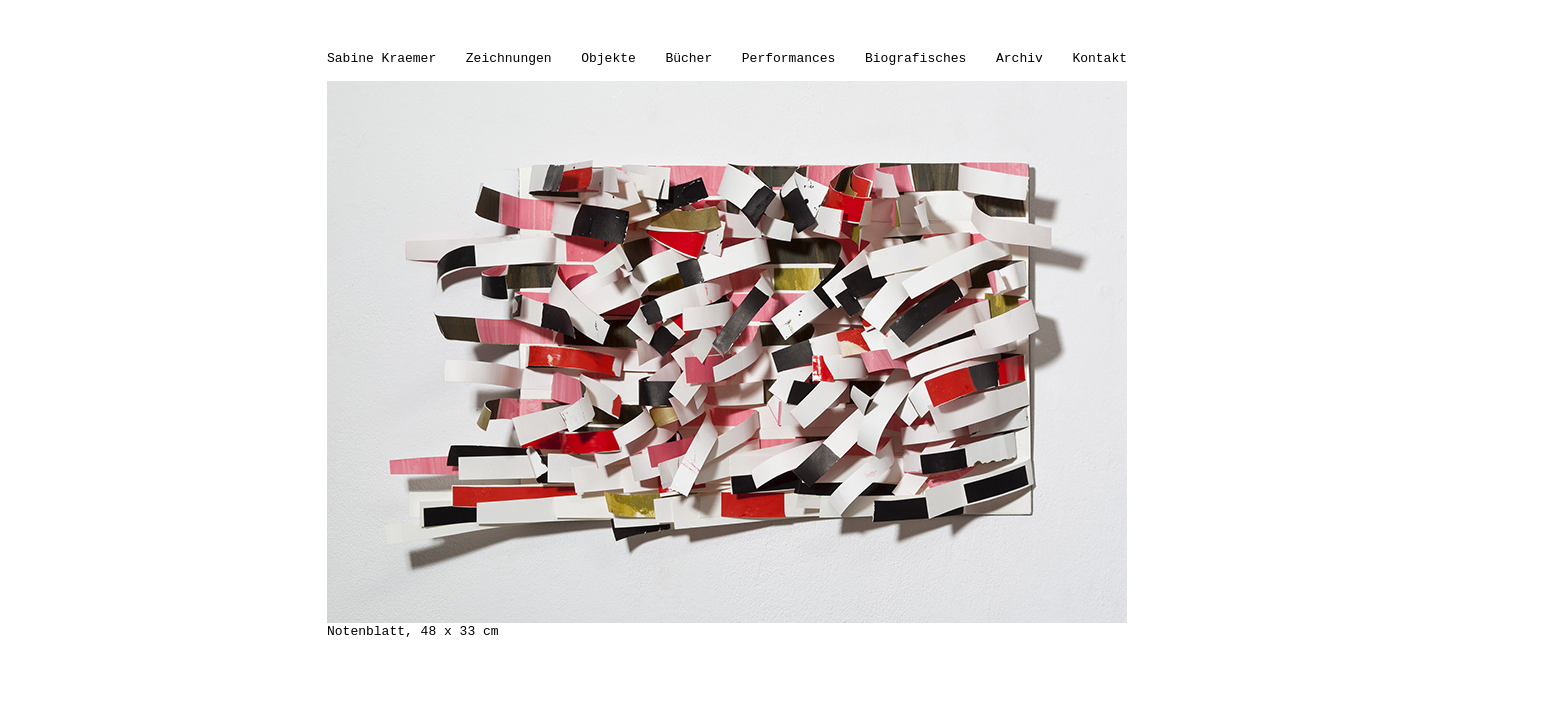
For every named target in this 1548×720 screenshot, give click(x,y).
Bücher (688, 58)
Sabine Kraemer (381, 58)
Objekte (608, 58)
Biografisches (915, 58)
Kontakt (1099, 58)
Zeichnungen (509, 58)
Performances (789, 58)
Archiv (1019, 58)
